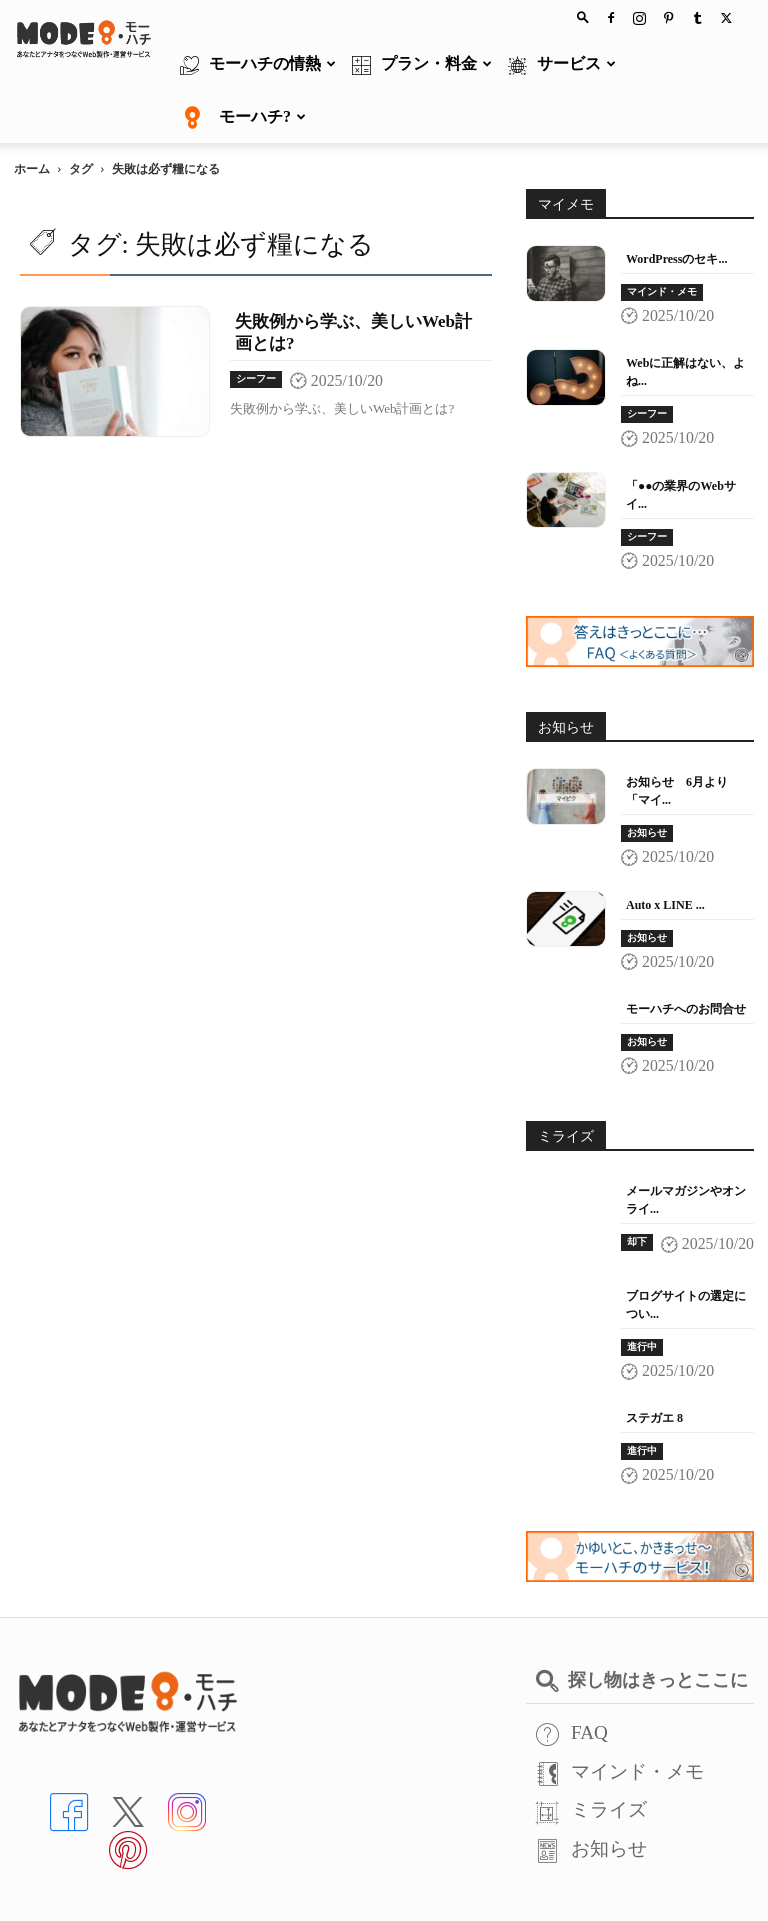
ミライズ (591, 1756)
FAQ (572, 1679)
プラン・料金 (422, 65)
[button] (583, 16)
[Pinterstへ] (128, 1795)
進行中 (642, 1293)
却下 (637, 1188)
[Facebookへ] (69, 1757)
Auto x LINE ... (665, 852)
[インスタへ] (187, 1757)
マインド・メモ (662, 238)
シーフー (256, 325)
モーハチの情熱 (258, 65)
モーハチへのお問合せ (686, 956)
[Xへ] (128, 1757)
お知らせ (647, 779)
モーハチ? (243, 118)
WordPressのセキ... (676, 206)
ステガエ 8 (654, 1365)
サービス (562, 65)
